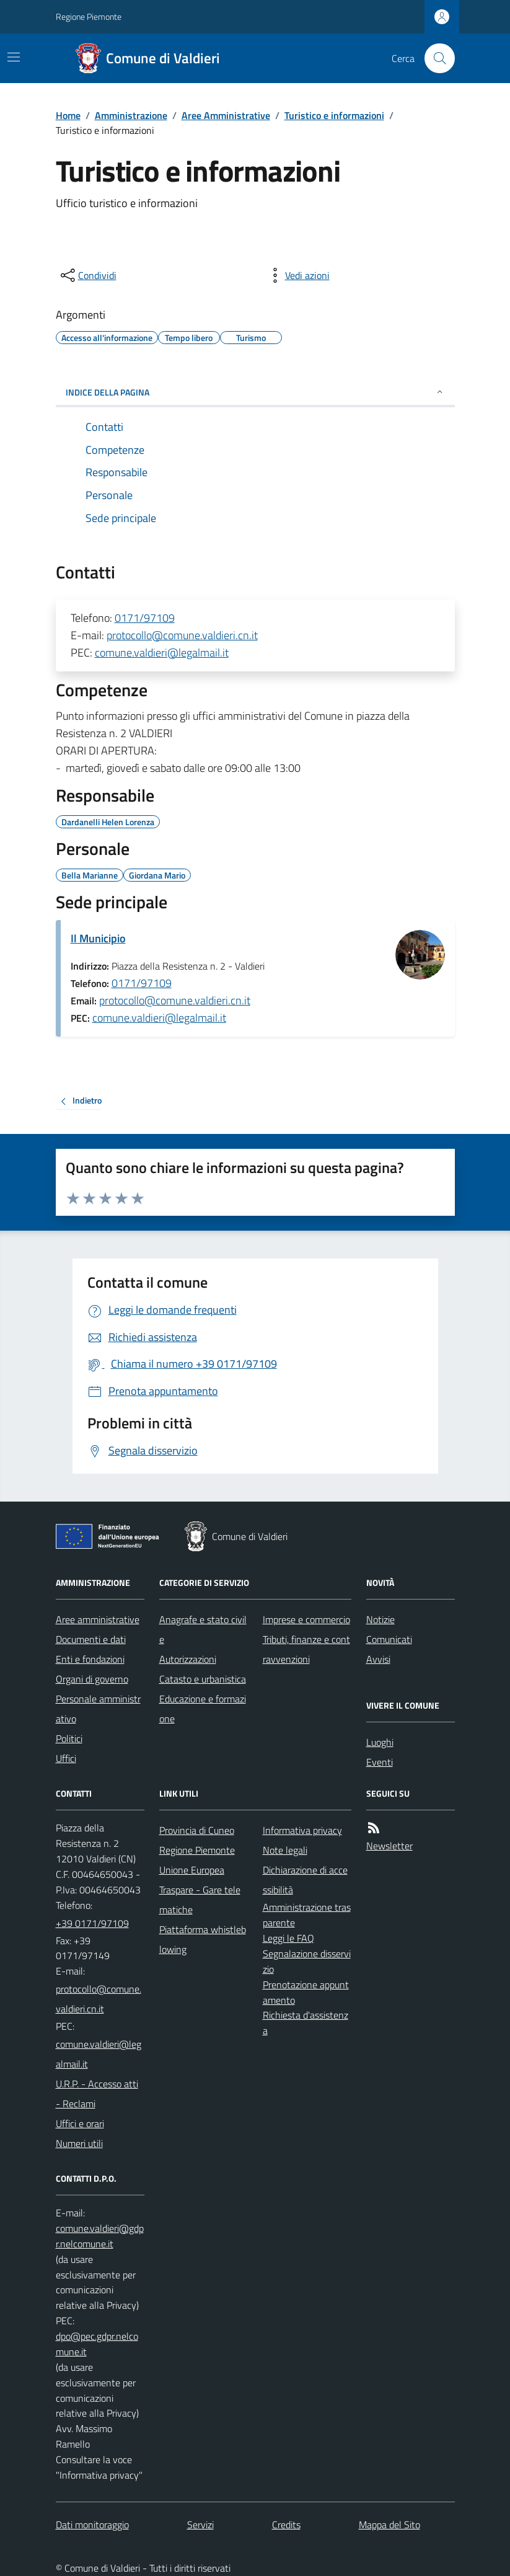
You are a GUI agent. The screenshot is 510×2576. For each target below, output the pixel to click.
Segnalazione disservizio (307, 1961)
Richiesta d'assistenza (305, 2022)
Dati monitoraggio (92, 2524)
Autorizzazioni (187, 1659)
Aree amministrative (97, 1619)
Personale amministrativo (98, 1708)
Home (68, 115)
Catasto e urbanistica (202, 1678)
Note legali (285, 1850)
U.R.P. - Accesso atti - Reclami (97, 2093)
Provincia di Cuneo (196, 1830)
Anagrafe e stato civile (203, 1629)
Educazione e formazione (202, 1708)
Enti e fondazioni (90, 1659)
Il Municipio (98, 938)
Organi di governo (92, 1678)
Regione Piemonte (88, 16)
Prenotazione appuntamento (306, 1992)
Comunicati (389, 1639)
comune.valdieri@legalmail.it (162, 652)
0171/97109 (145, 617)
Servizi (200, 2524)
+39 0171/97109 (92, 1923)
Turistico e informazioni (334, 115)
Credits (286, 2524)
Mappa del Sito (389, 2524)
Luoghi (379, 1742)
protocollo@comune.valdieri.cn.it (182, 635)
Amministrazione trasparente (307, 1915)
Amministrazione (131, 115)
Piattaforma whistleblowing (202, 1939)
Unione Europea (191, 1869)
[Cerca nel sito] (434, 58)
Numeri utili (79, 2143)
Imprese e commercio (306, 1619)
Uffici (66, 1758)
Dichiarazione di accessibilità (305, 1879)
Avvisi (378, 1659)
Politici (69, 1738)
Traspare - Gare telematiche (199, 1899)
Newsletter (389, 1845)
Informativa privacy (302, 1830)
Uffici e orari (80, 2123)
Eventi (379, 1762)
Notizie (380, 1619)
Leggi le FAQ (288, 1938)
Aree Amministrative (226, 115)
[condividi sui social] (87, 275)
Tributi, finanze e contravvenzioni (306, 1649)
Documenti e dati (91, 1639)
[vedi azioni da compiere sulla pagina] (297, 275)
